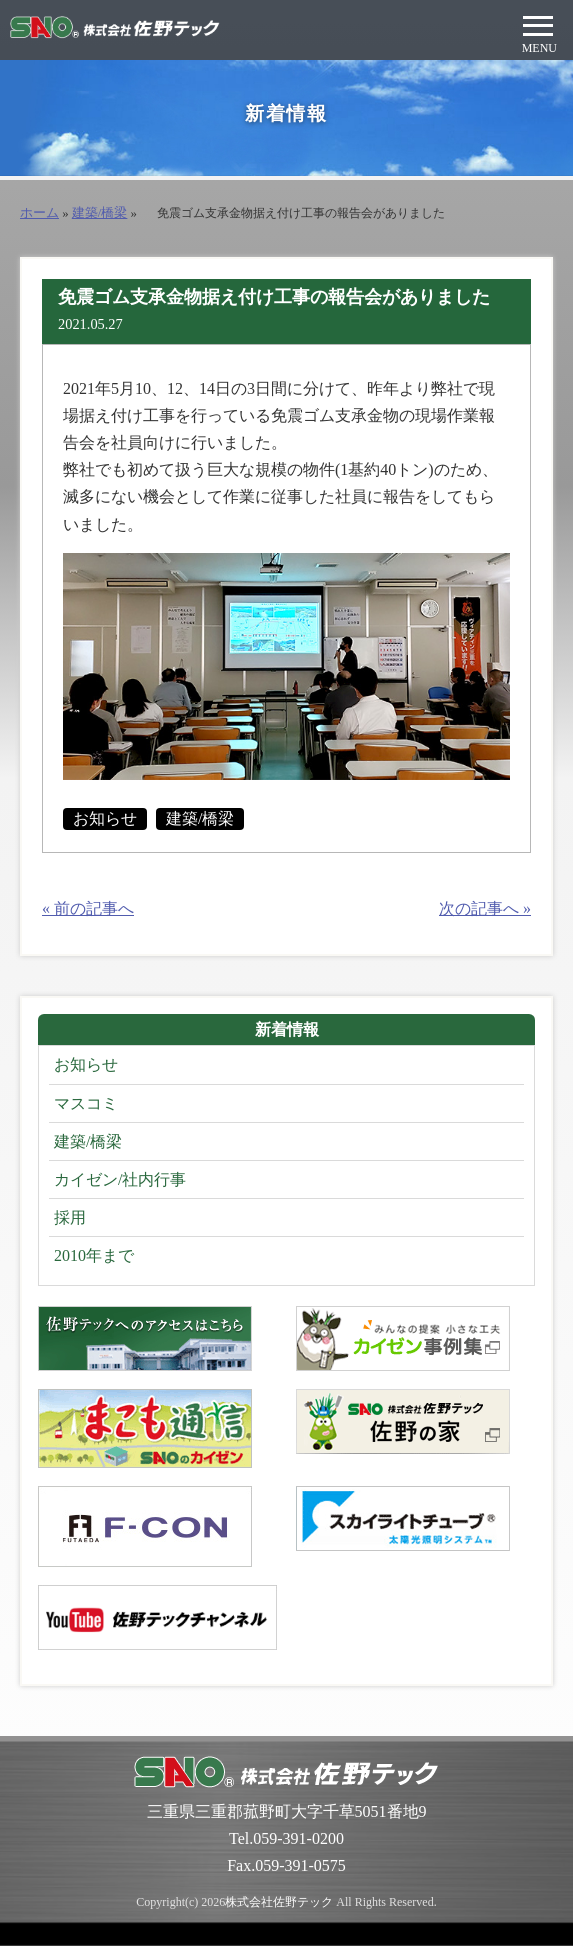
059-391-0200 (298, 1838)
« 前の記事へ (88, 908)
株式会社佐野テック (279, 1902)
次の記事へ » (485, 908)
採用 (70, 1217)
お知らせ (105, 818)
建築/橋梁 (100, 213)
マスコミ (86, 1103)
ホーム (39, 213)
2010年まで (94, 1255)
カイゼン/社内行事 (120, 1179)
